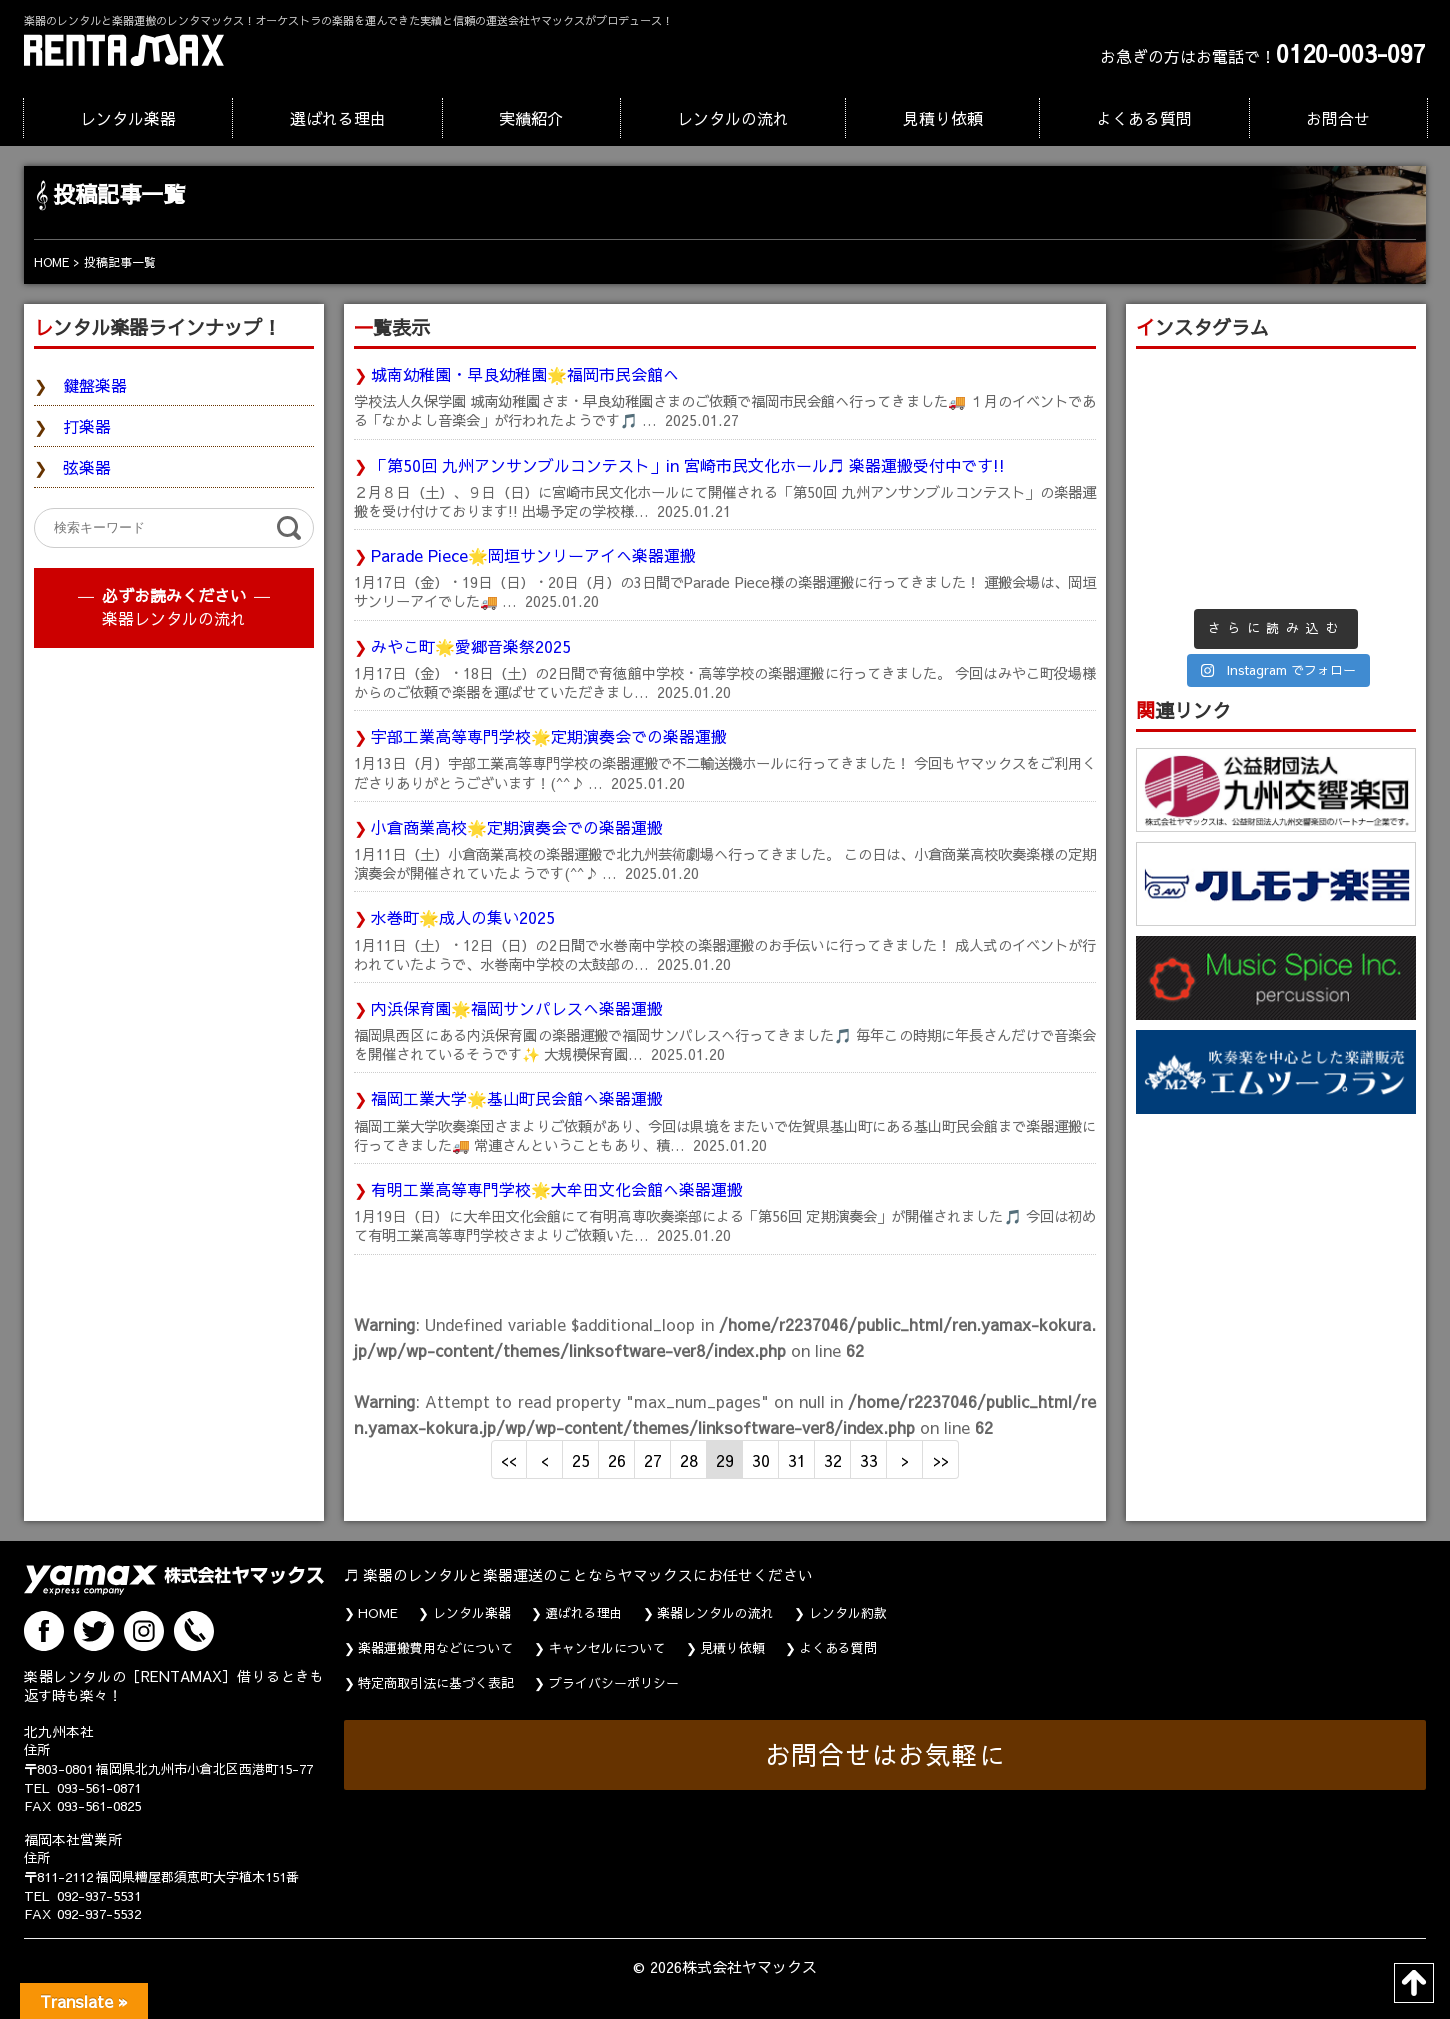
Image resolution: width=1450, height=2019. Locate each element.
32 (833, 1460)
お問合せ (1338, 118)
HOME (378, 1613)
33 (869, 1460)
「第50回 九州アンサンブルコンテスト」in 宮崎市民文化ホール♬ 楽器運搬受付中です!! (688, 465)
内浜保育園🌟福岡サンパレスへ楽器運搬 (517, 1008)
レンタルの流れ (733, 118)
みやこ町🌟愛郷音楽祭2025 (471, 646)
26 (617, 1460)
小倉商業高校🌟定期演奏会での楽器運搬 (517, 827)
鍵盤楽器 (95, 385)
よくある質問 (1144, 118)
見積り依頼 (943, 118)
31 (797, 1460)
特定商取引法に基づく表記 (436, 1683)
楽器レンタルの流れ (174, 618)
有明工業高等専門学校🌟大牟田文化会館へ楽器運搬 (557, 1189)
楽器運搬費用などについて (436, 1648)
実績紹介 (531, 118)
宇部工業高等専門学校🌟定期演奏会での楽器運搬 (549, 736)
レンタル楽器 (128, 118)
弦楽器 (87, 467)
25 (581, 1460)
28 (689, 1460)
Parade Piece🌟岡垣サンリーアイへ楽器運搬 (533, 555)
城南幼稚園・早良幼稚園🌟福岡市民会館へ (525, 374)
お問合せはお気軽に (885, 1754)
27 (653, 1460)
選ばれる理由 (338, 118)
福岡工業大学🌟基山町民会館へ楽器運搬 (517, 1098)
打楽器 (87, 426)
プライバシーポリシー (614, 1683)
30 (761, 1460)
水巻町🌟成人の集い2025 (463, 917)
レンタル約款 (848, 1613)
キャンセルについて (607, 1648)
